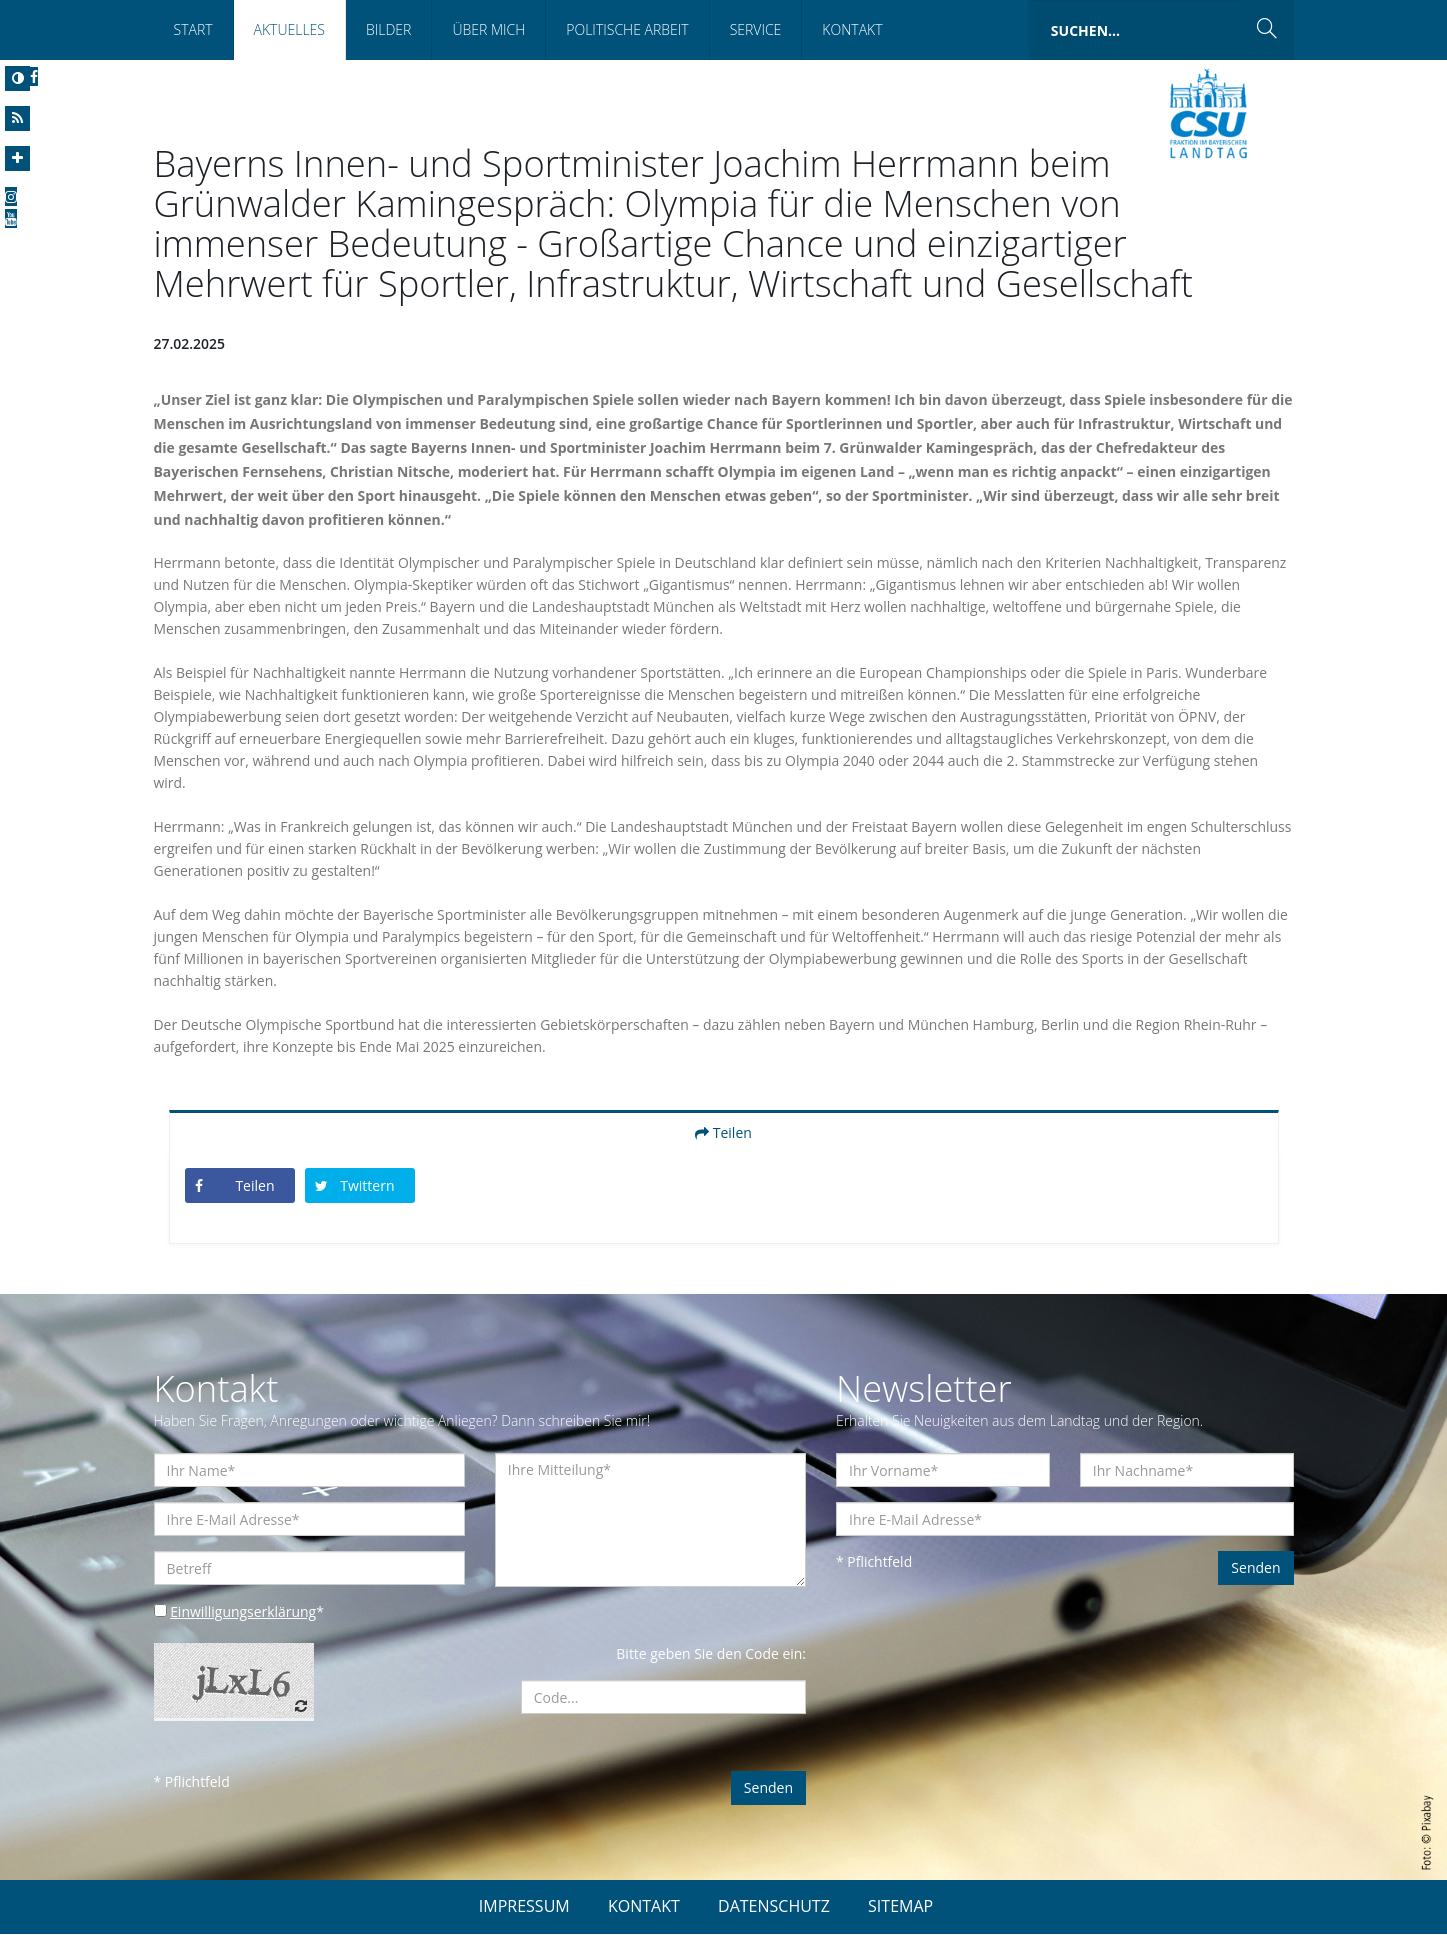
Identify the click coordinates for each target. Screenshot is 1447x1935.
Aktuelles (289, 29)
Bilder (388, 29)
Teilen (723, 1133)
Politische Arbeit (627, 29)
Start (193, 29)
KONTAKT (644, 1907)
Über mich (488, 29)
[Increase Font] (17, 158)
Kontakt (852, 29)
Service (756, 29)
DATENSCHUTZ (774, 1907)
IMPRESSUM (524, 1907)
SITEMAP (900, 1907)
